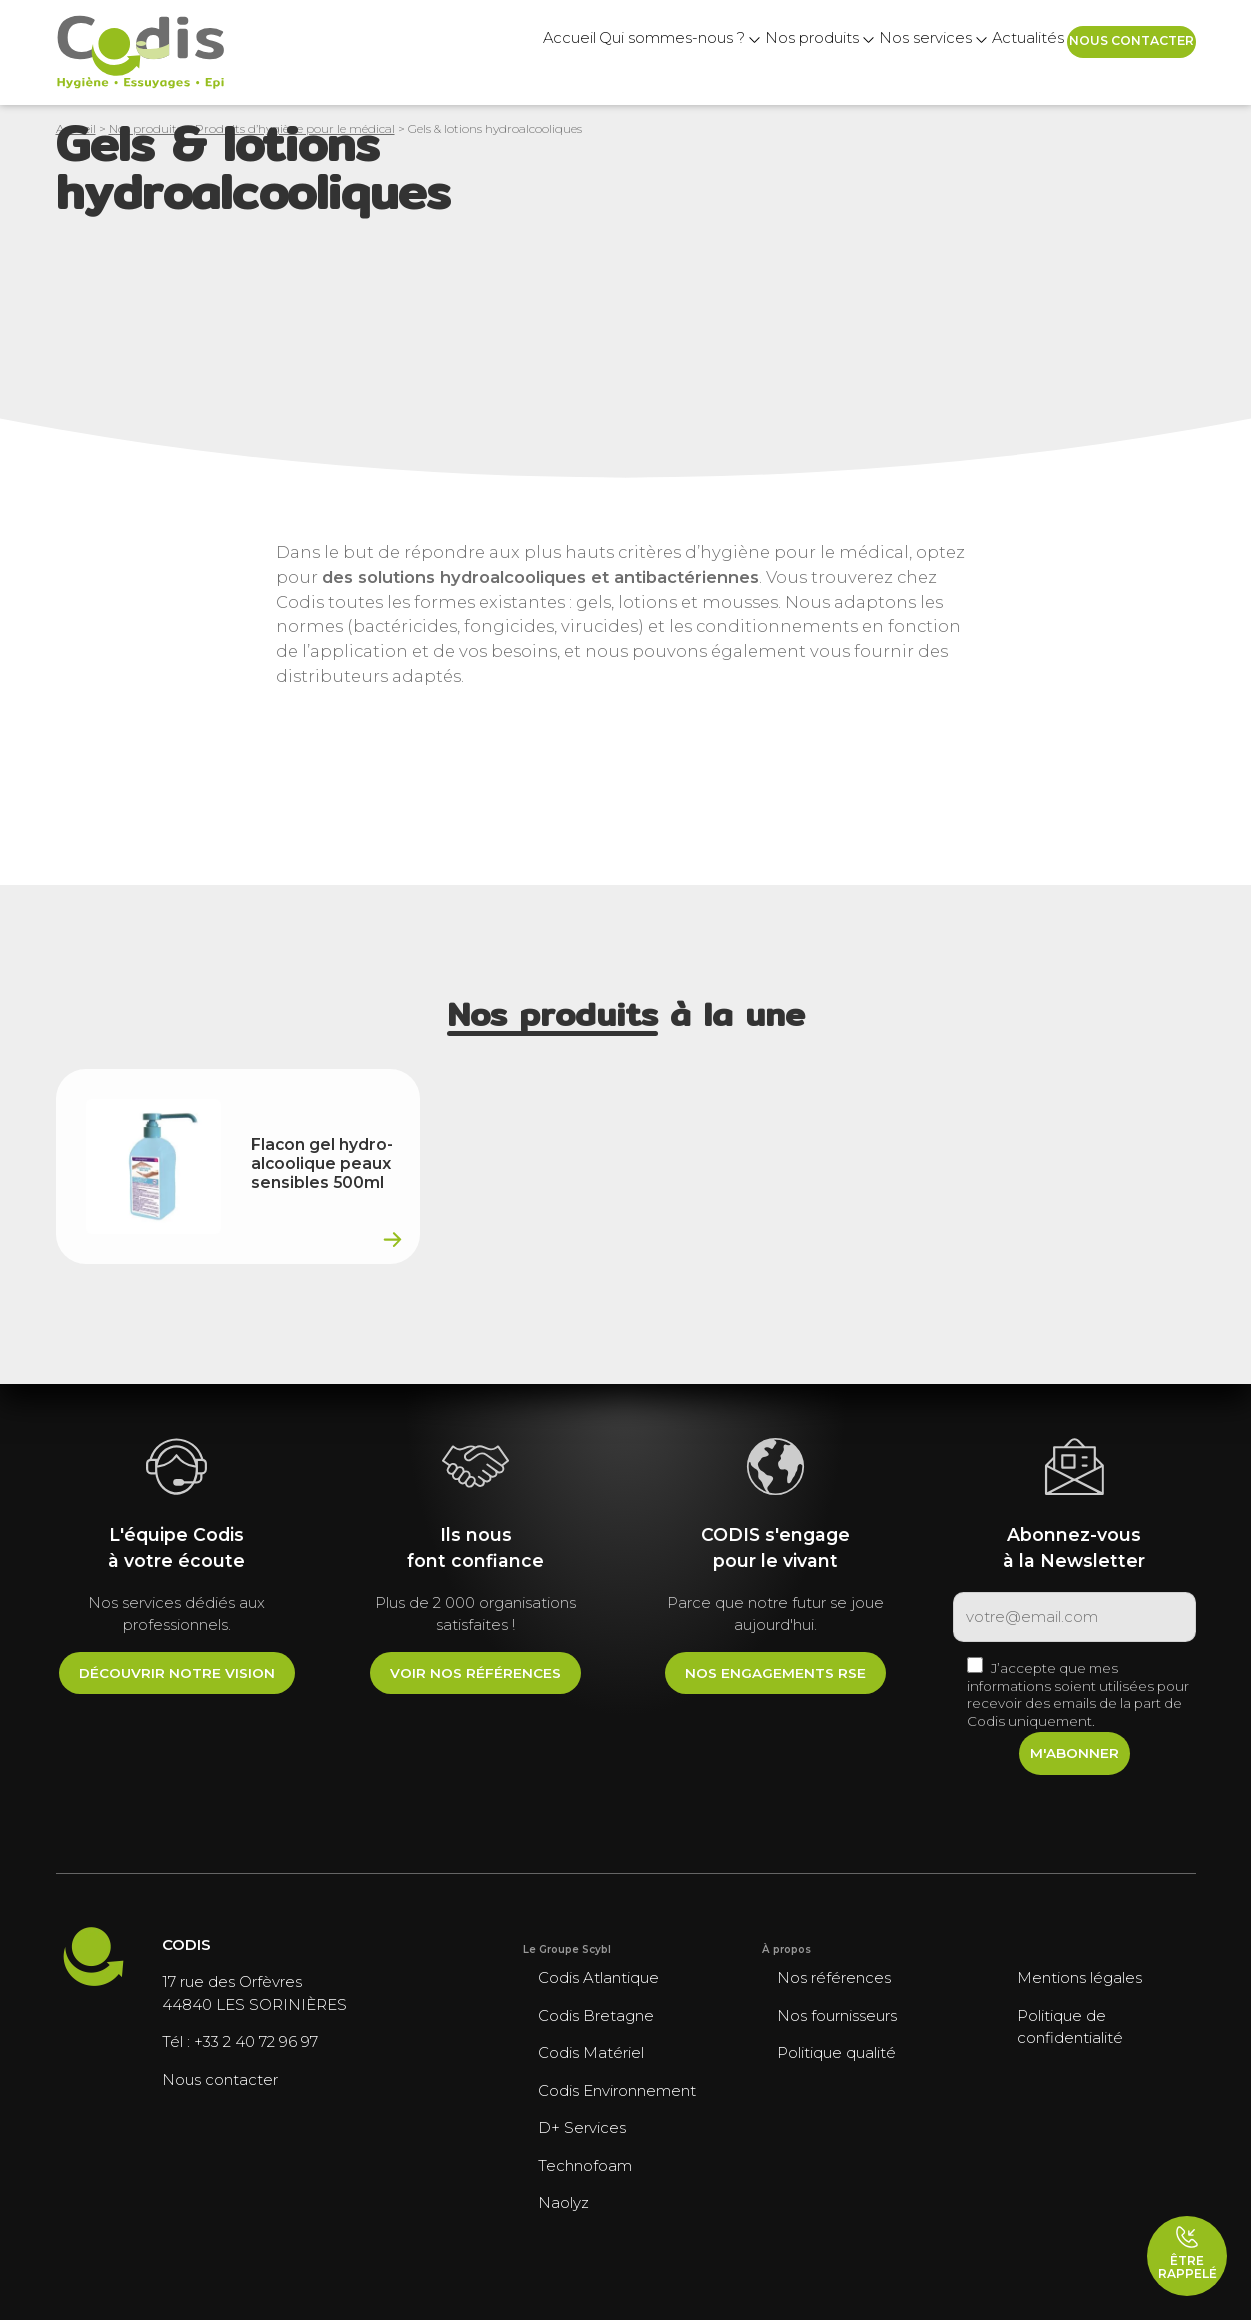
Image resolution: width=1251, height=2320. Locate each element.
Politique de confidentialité (1070, 2027)
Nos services (836, 52)
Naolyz (563, 2202)
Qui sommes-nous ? (530, 52)
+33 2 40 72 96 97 (256, 2041)
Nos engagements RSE (775, 1673)
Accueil (400, 52)
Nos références (834, 1977)
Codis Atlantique (598, 1977)
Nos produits (696, 52)
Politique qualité (836, 2052)
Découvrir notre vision (177, 1673)
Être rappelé (1187, 2253)
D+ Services (582, 2127)
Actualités (965, 52)
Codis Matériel (591, 2052)
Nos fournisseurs (837, 2015)
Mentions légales (1079, 1977)
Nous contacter (1113, 52)
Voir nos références (475, 1673)
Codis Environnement (617, 2090)
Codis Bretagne (596, 2015)
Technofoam (585, 2165)
